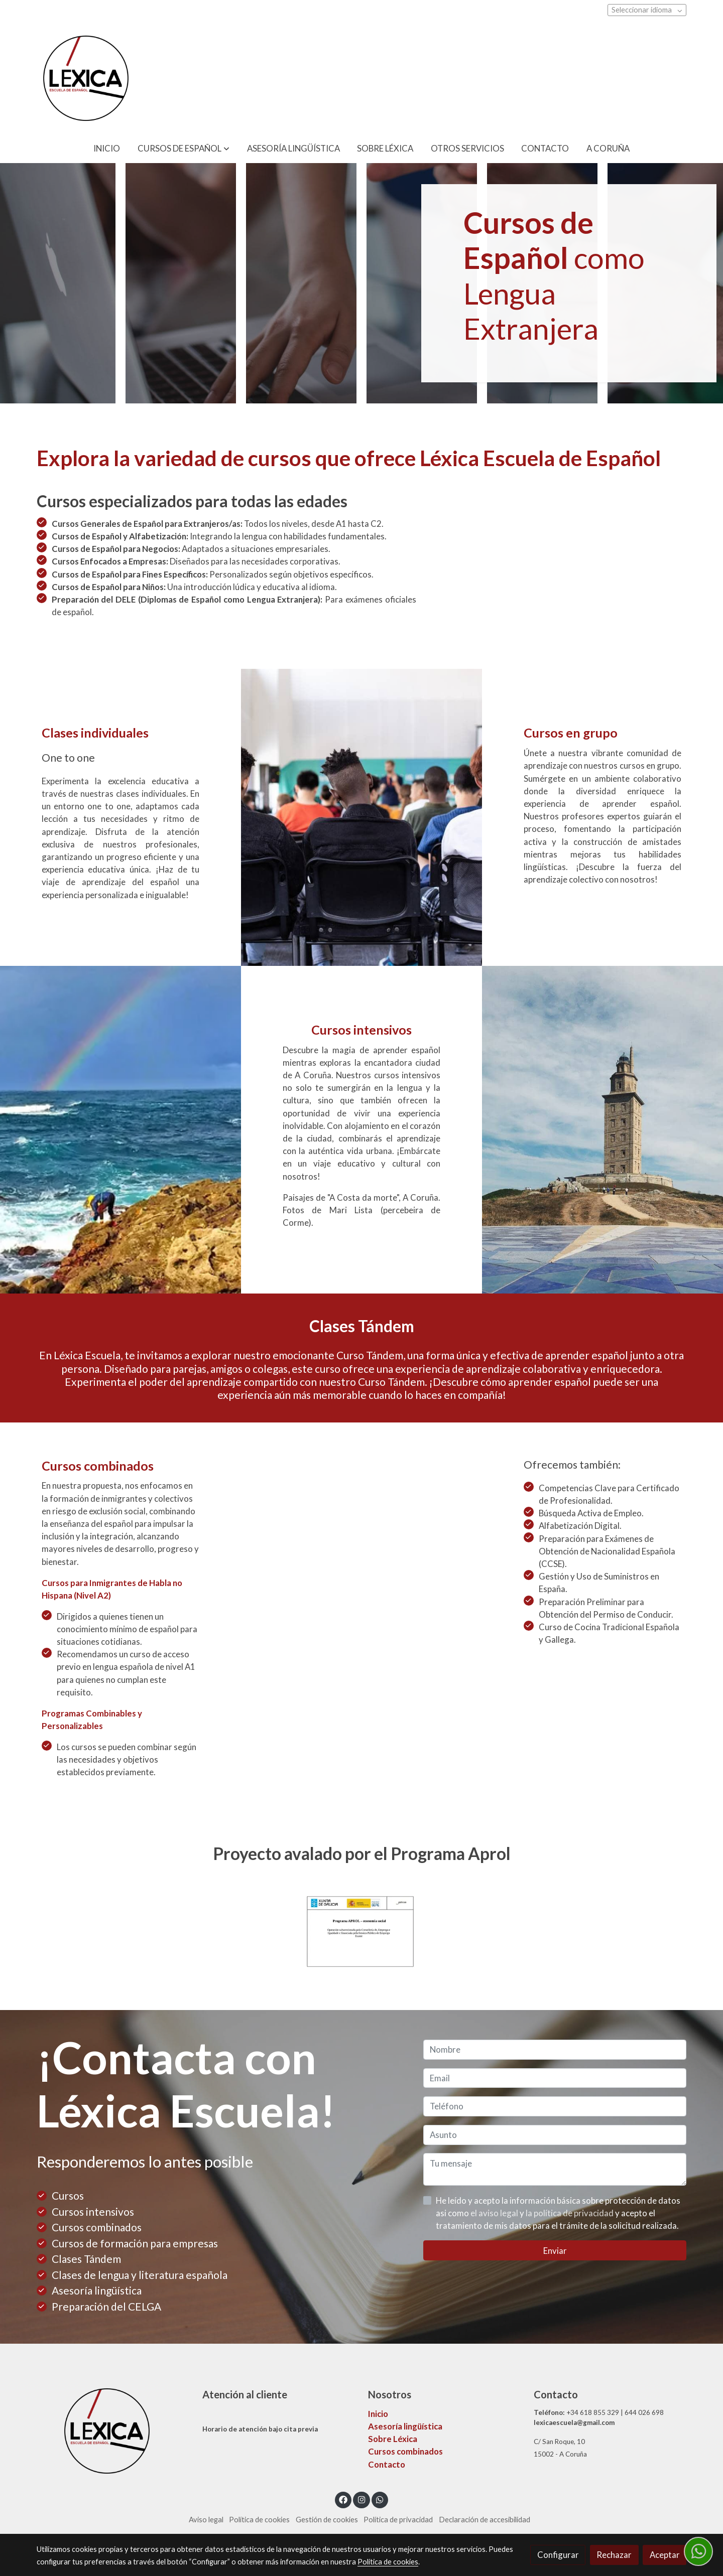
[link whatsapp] (380, 2499)
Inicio (378, 2413)
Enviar (555, 2250)
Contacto (386, 2464)
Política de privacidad (398, 2519)
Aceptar (665, 2554)
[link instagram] (361, 2499)
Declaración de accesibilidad (484, 2519)
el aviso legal (495, 2213)
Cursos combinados (405, 2451)
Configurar (558, 2554)
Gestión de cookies (327, 2519)
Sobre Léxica (392, 2439)
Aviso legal (206, 2519)
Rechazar (614, 2554)
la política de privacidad (570, 2213)
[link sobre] (113, 2431)
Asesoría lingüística (405, 2426)
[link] (86, 78)
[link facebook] (343, 2499)
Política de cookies (259, 2519)
